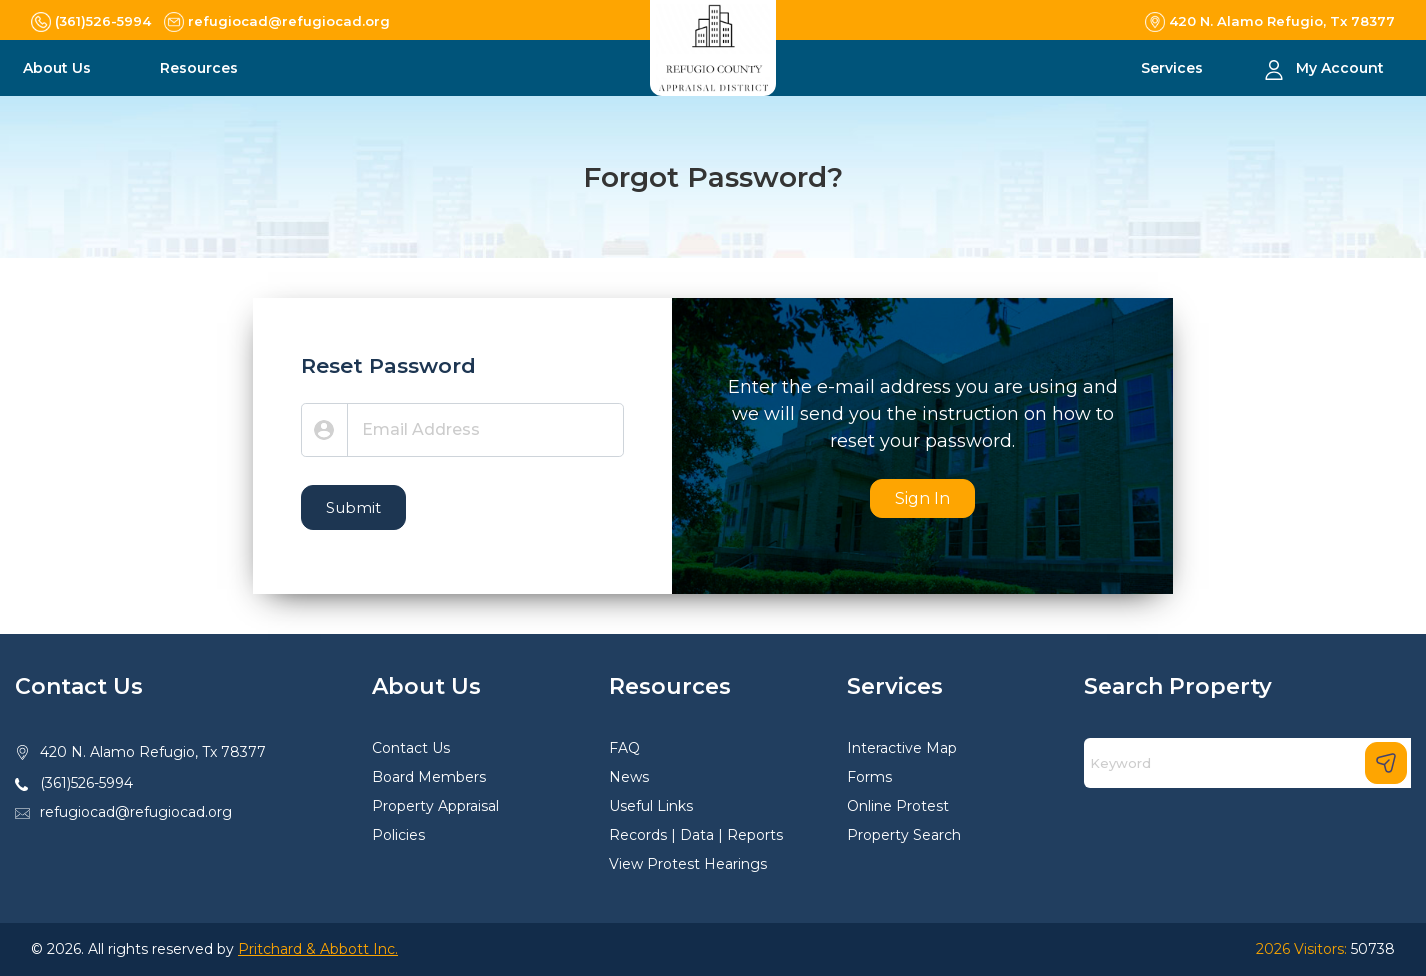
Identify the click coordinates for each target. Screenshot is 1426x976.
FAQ (624, 748)
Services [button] (1174, 68)
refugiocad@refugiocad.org (136, 812)
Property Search (904, 835)
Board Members (429, 777)
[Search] (1247, 763)
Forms (869, 777)
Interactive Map (902, 748)
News (629, 777)
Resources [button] (201, 68)
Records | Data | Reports (696, 835)
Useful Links (651, 806)
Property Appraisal (435, 806)
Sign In (922, 498)
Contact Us (411, 748)
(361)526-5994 (86, 783)
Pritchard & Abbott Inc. (318, 949)
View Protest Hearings (688, 864)
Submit (353, 507)
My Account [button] (1340, 68)
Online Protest (898, 806)
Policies (398, 835)
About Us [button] (59, 68)
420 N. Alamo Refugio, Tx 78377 (153, 752)
